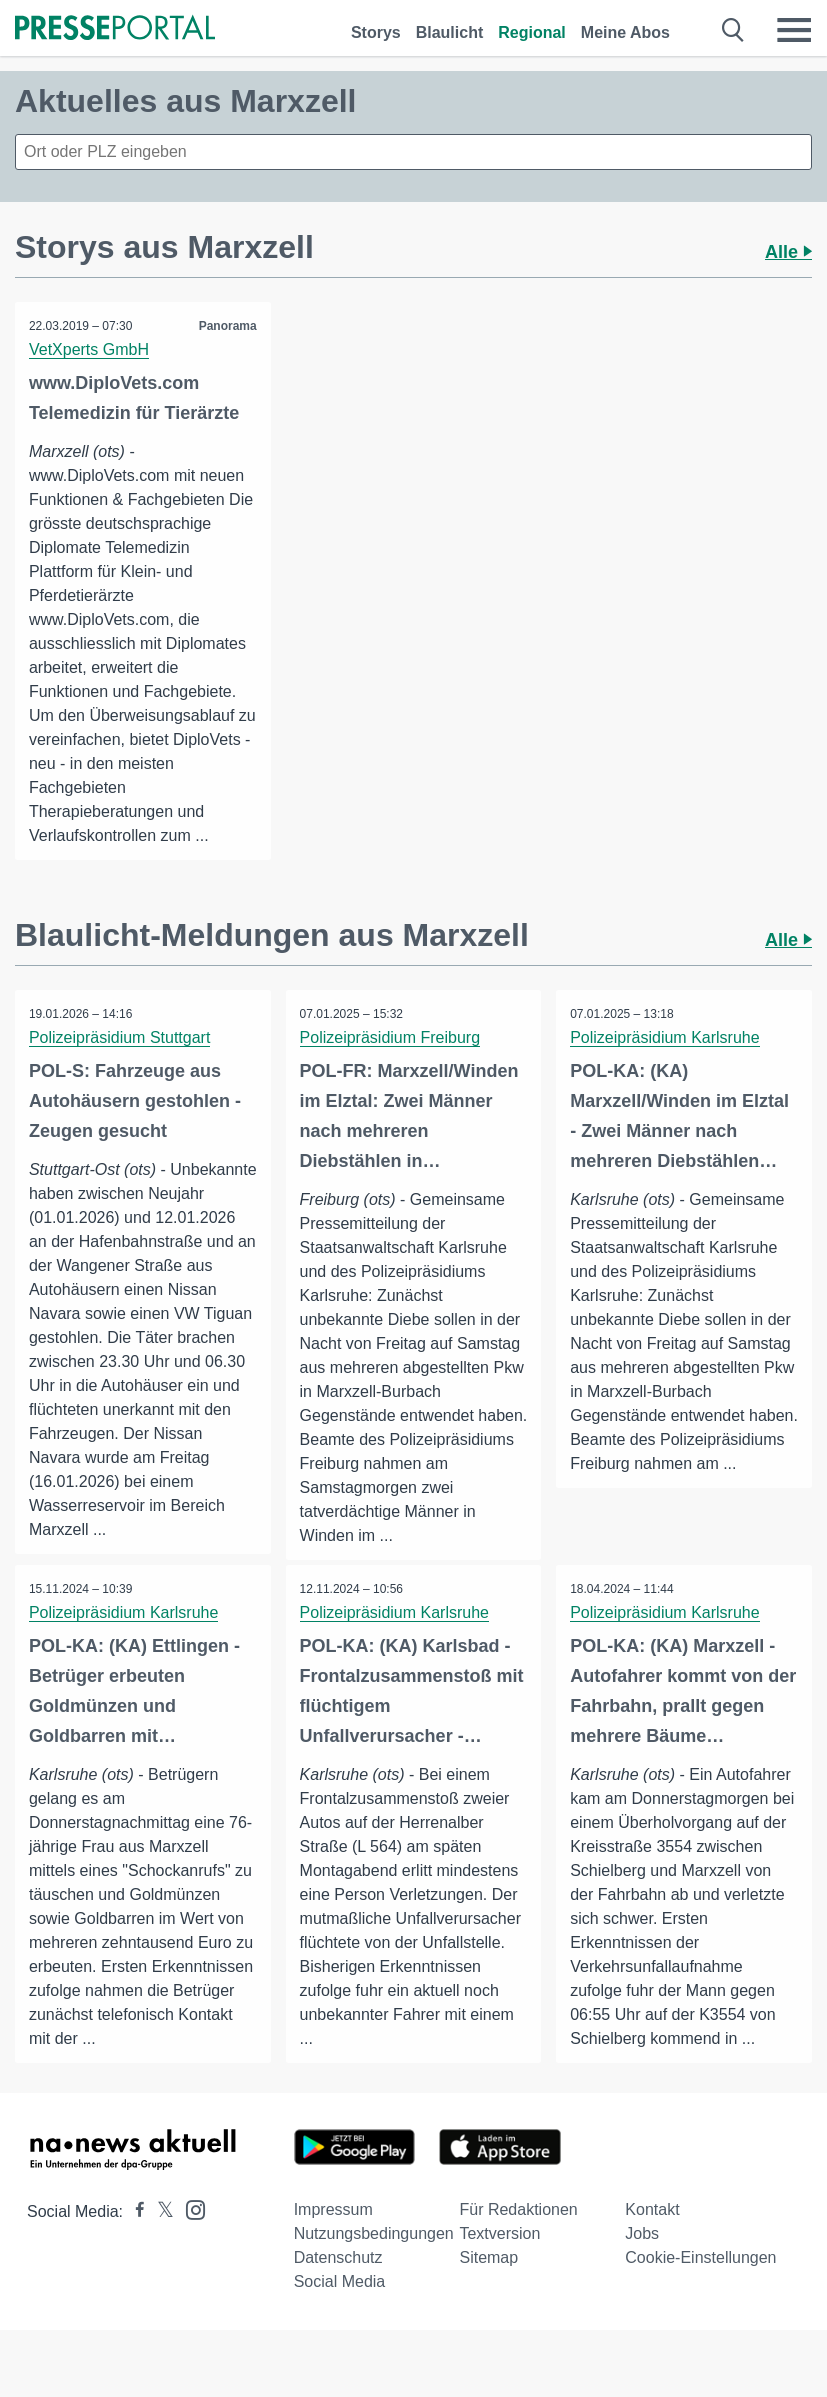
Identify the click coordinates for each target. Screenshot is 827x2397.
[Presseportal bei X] (159, 2230)
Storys (376, 32)
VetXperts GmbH (90, 349)
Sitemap (488, 2276)
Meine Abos (625, 32)
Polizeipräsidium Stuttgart (120, 1037)
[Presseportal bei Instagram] (189, 2227)
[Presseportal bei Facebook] (134, 2230)
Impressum (333, 2228)
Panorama (227, 326)
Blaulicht (450, 32)
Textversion (499, 2252)
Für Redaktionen (518, 2228)
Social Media (340, 2300)
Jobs (642, 2252)
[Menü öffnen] (794, 30)
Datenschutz (338, 2276)
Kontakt (652, 2228)
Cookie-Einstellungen (700, 2276)
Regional (532, 32)
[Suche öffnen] (733, 30)
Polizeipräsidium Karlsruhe (665, 1037)
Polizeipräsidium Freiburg (391, 1037)
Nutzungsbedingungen (374, 2252)
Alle (788, 252)
